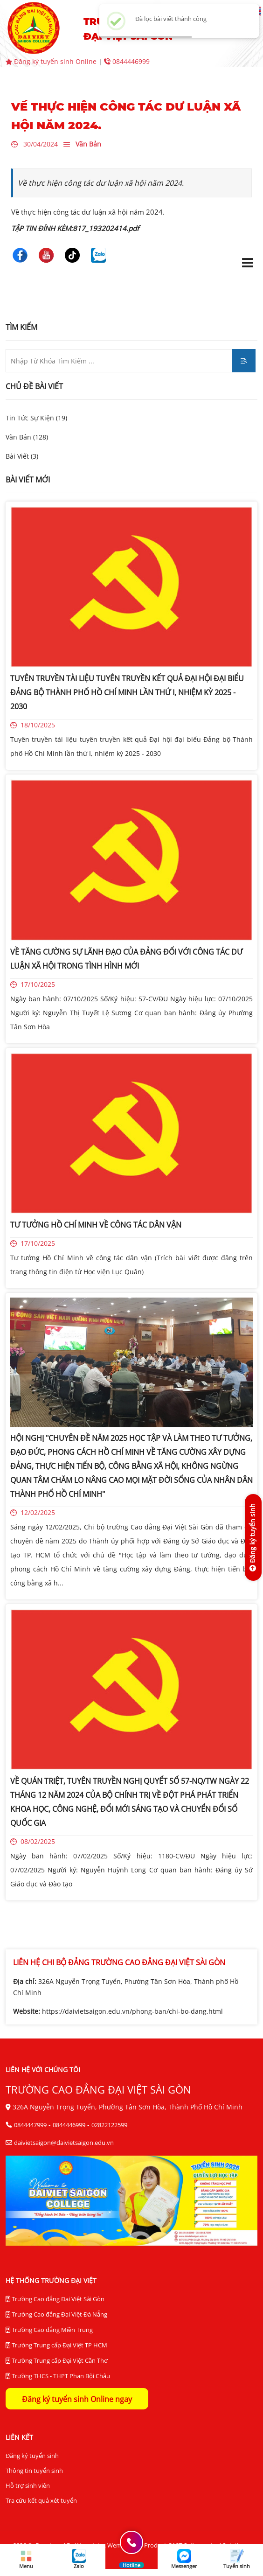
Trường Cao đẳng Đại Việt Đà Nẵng (56, 2314)
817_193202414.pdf (106, 228)
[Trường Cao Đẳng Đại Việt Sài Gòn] (20, 254)
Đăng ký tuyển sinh (32, 2455)
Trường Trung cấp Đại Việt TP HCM (56, 2345)
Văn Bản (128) (27, 437)
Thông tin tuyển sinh (34, 2470)
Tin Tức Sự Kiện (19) (36, 417)
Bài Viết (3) (22, 456)
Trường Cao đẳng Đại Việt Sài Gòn (55, 2299)
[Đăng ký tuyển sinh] (252, 1537)
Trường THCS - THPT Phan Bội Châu (58, 2376)
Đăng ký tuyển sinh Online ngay (77, 2399)
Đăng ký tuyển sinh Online (52, 61)
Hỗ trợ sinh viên (28, 2485)
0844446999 (127, 61)
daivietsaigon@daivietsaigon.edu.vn (64, 2142)
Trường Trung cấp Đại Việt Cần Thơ (57, 2360)
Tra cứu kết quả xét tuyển (41, 2500)
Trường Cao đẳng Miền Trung (49, 2329)
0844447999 (30, 2125)
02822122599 (109, 2125)
